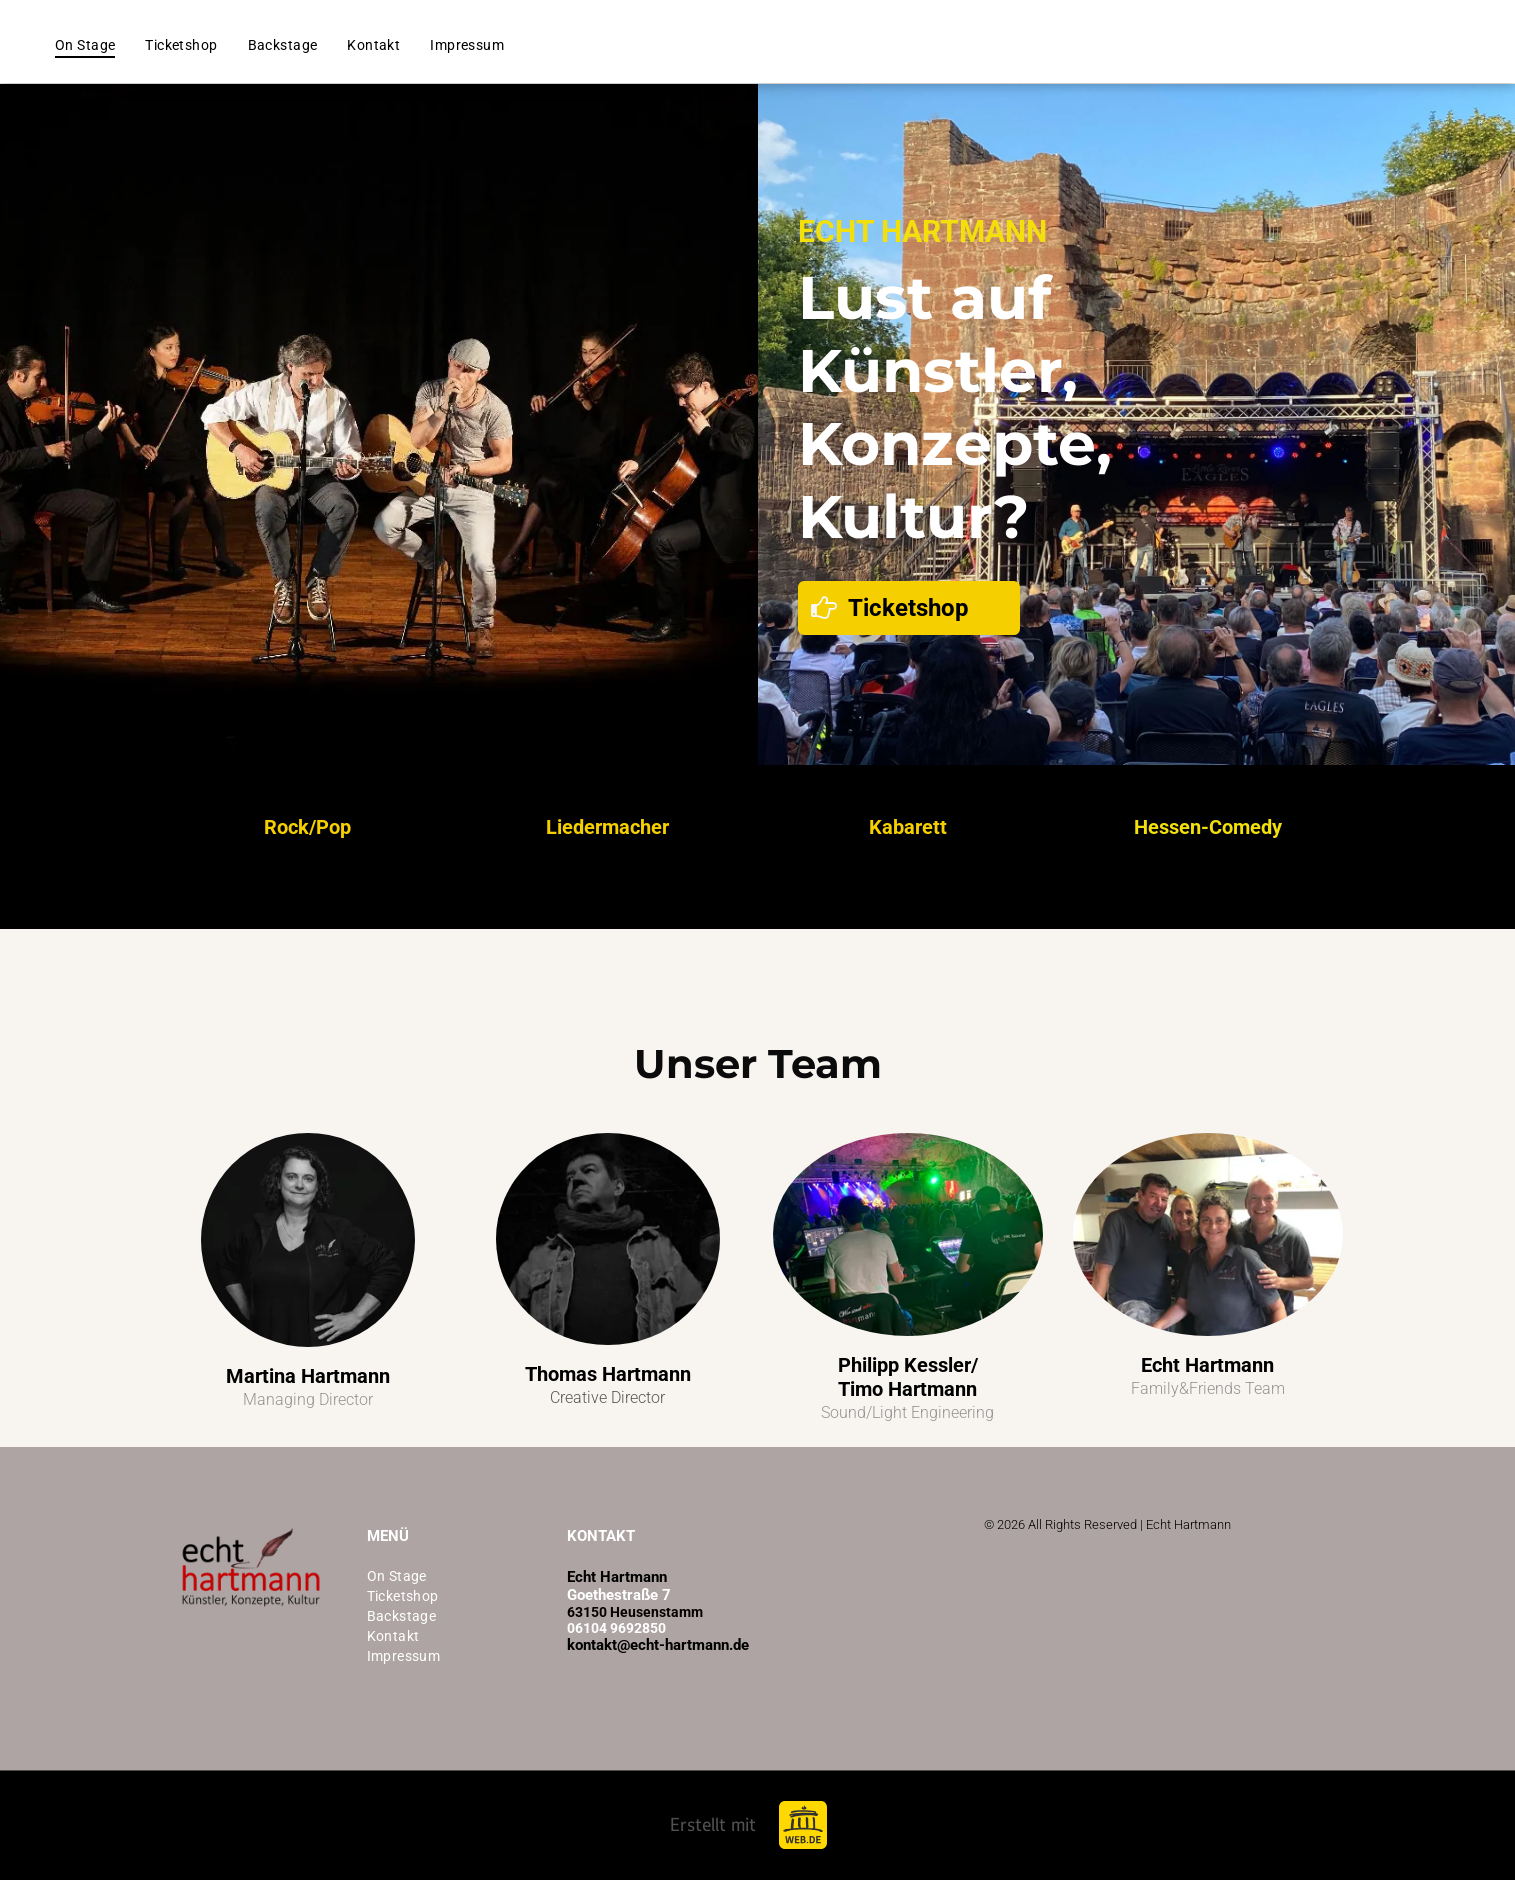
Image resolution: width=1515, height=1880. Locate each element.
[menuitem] (85, 45)
